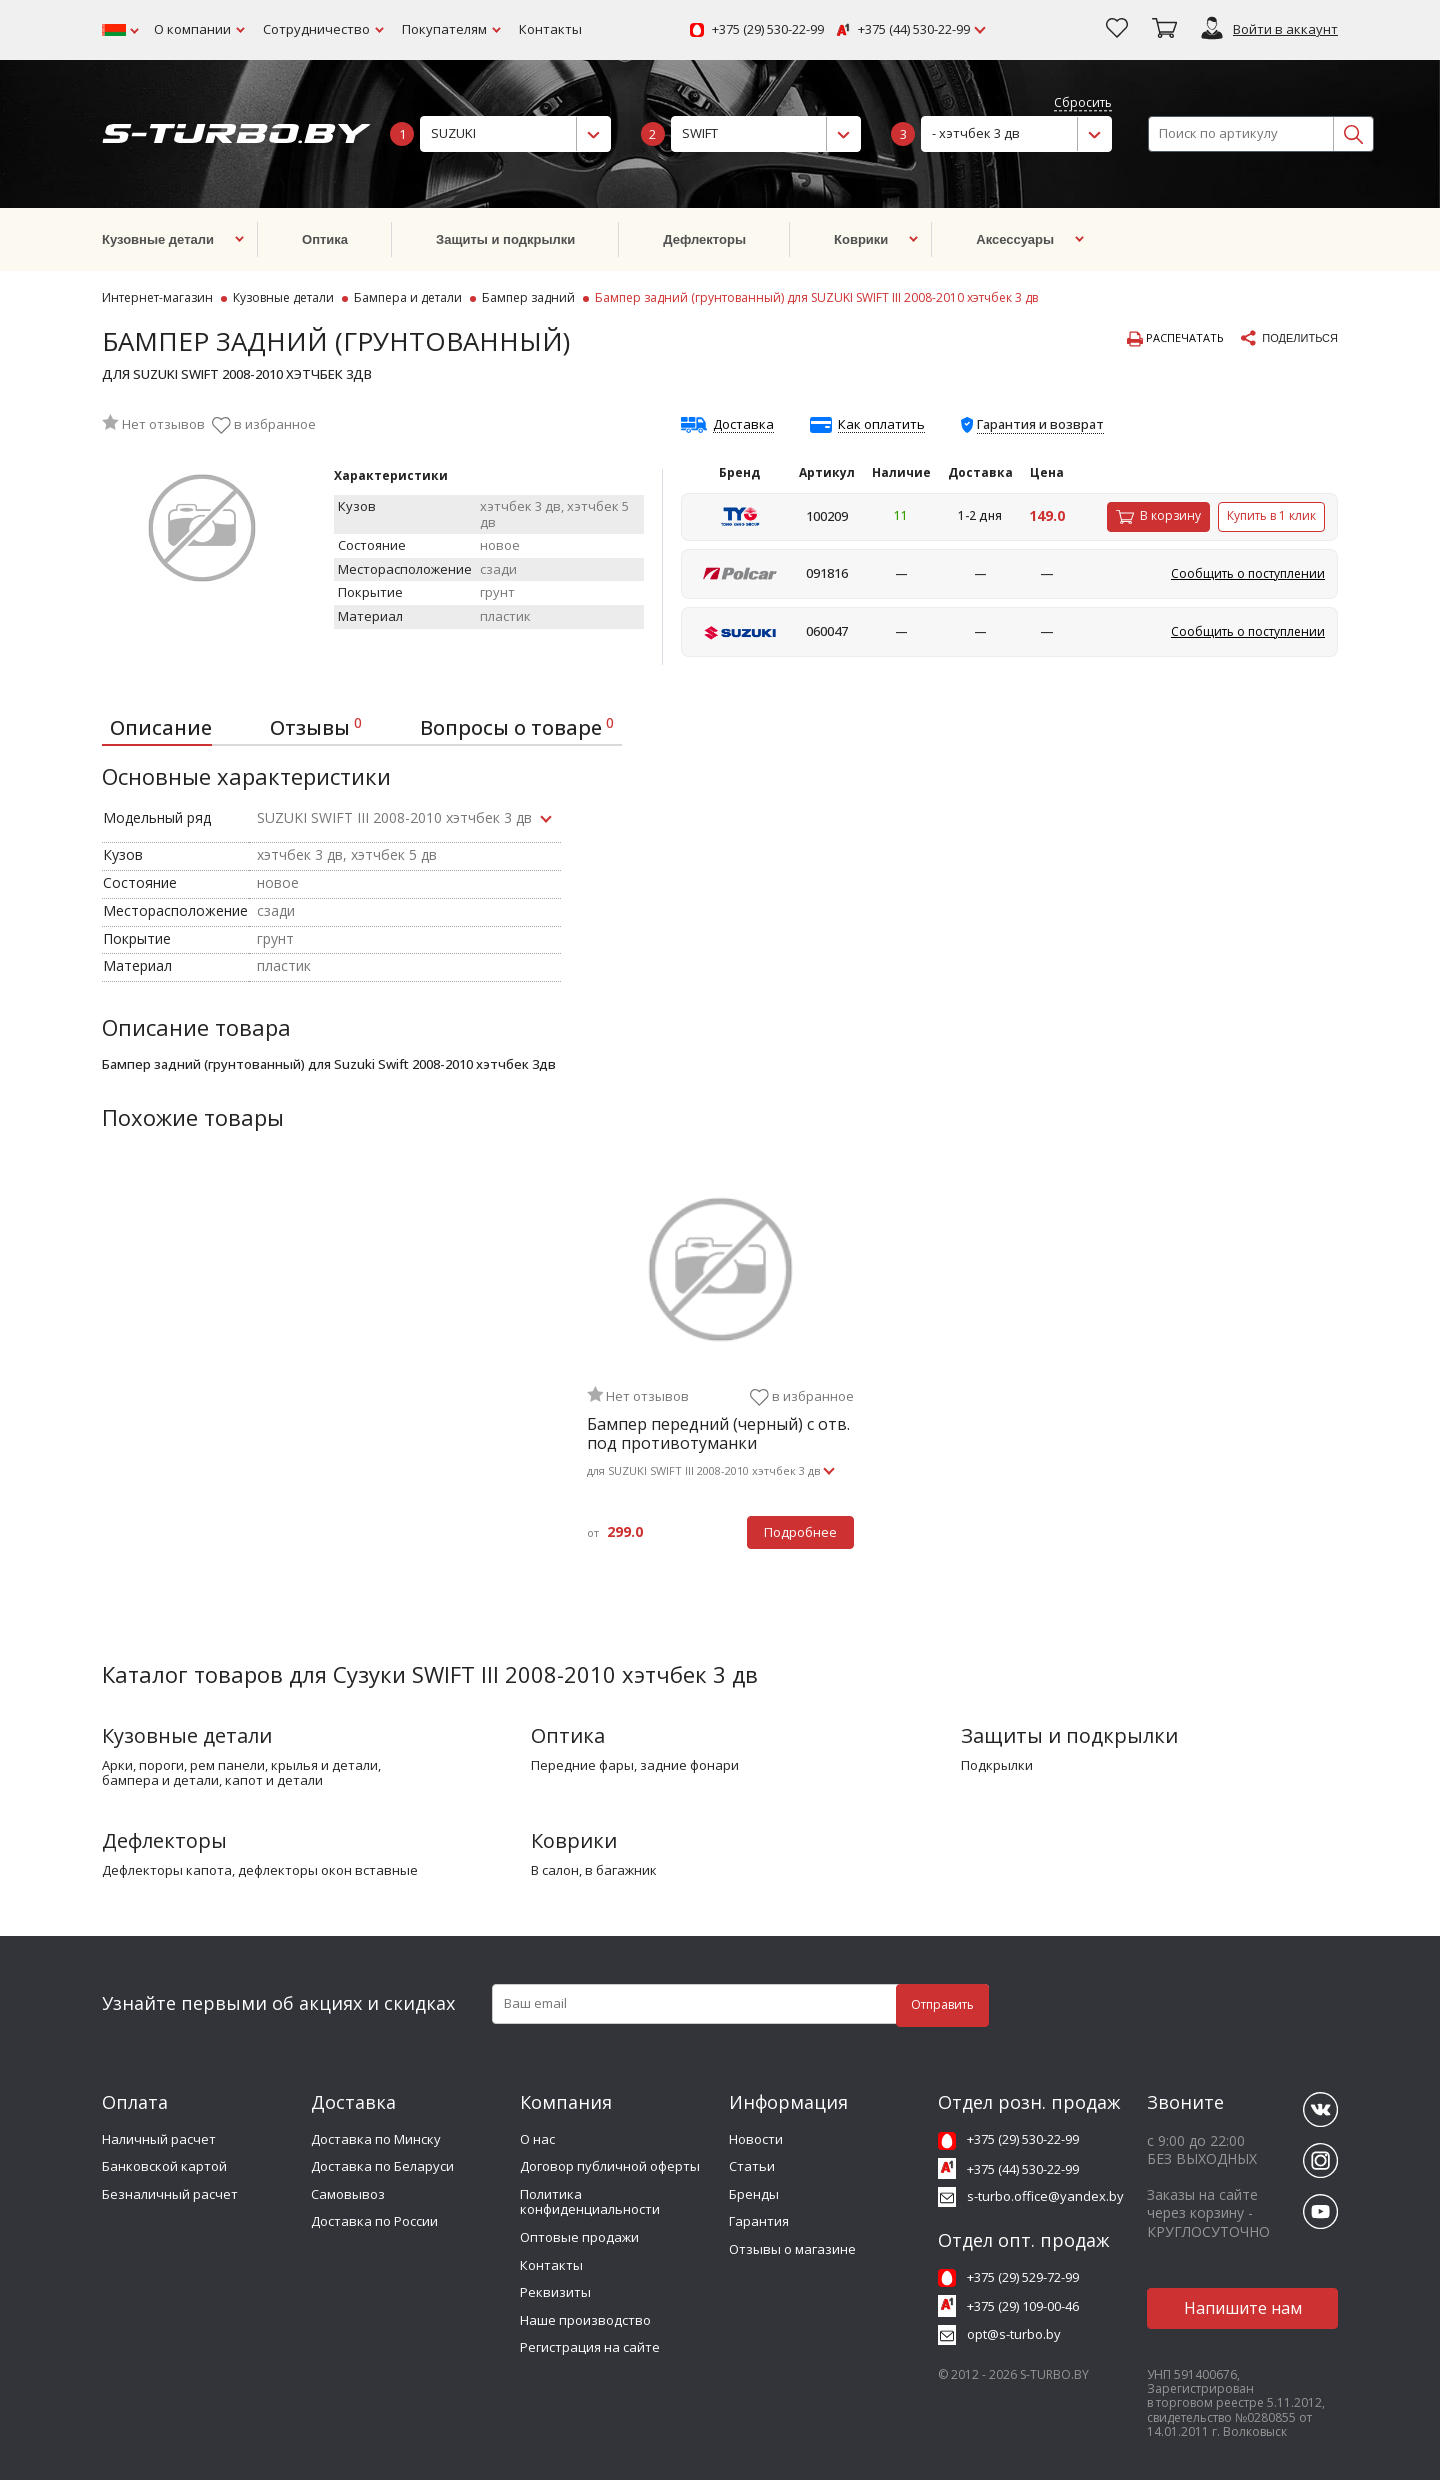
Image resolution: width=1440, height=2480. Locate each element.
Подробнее (800, 1532)
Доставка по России (374, 2221)
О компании (192, 29)
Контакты (550, 29)
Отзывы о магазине (792, 2249)
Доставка (743, 425)
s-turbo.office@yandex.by (1045, 2196)
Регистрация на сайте (590, 2347)
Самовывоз (348, 2194)
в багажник (621, 1871)
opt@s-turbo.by (1014, 2334)
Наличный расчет (159, 2139)
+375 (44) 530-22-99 (914, 30)
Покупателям (444, 29)
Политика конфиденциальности (590, 2202)
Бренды (754, 2194)
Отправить (942, 2004)
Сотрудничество (316, 29)
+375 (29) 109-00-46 (1023, 2306)
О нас (537, 2139)
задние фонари (689, 1766)
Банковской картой (164, 2166)
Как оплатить (881, 425)
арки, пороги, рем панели (183, 1766)
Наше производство (585, 2320)
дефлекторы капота (167, 1871)
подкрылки (997, 1766)
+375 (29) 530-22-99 (768, 30)
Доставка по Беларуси (382, 2166)
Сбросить (1083, 103)
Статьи (752, 2166)
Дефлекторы (164, 1840)
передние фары (582, 1766)
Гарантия (759, 2221)
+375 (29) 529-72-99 (1023, 2277)
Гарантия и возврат (1040, 424)
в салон (555, 1871)
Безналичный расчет (170, 2194)
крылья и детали (324, 1766)
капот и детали (274, 1781)
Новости (756, 2139)
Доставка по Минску (376, 2139)
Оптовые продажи (579, 2237)
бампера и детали (160, 1781)
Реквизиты (555, 2292)
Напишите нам (1243, 2308)
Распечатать (1175, 339)
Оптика (568, 1735)
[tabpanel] (720, 1372)
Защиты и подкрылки (1069, 1735)
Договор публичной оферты (610, 2166)
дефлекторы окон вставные (328, 1871)
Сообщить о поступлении (1248, 573)
